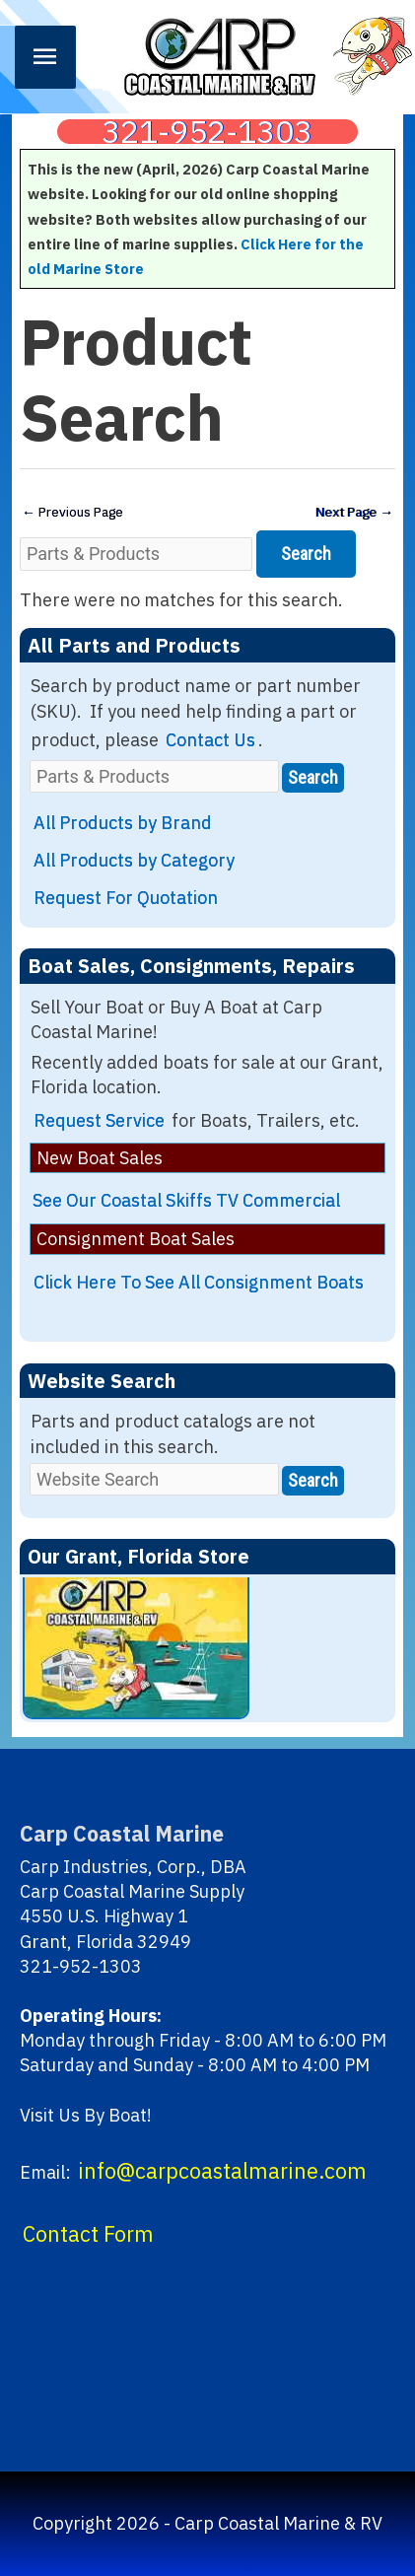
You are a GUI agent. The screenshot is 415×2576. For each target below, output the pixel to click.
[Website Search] (154, 1479)
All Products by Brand (123, 822)
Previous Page (72, 512)
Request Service (99, 1120)
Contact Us (210, 740)
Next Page (354, 512)
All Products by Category (134, 860)
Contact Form (88, 2234)
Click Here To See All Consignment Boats (199, 1282)
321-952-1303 (207, 131)
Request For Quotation (126, 897)
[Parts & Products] (136, 553)
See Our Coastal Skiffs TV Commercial (186, 1200)
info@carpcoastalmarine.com (222, 2171)
